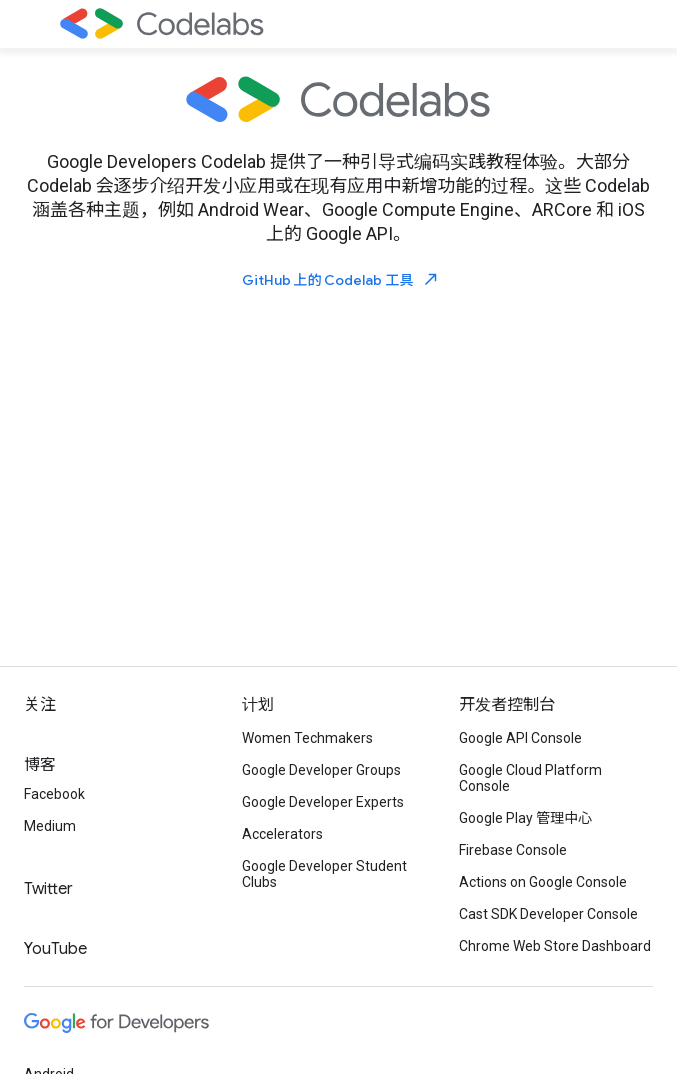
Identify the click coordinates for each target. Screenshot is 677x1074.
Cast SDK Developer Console (548, 914)
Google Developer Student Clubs (324, 874)
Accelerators (282, 834)
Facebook (54, 794)
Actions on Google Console (543, 882)
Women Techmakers (307, 738)
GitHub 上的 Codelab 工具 (341, 279)
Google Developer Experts (323, 802)
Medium (50, 826)
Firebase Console (513, 850)
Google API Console (520, 738)
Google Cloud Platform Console (530, 778)
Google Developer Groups (321, 770)
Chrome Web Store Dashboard (555, 946)
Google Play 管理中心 (525, 818)
